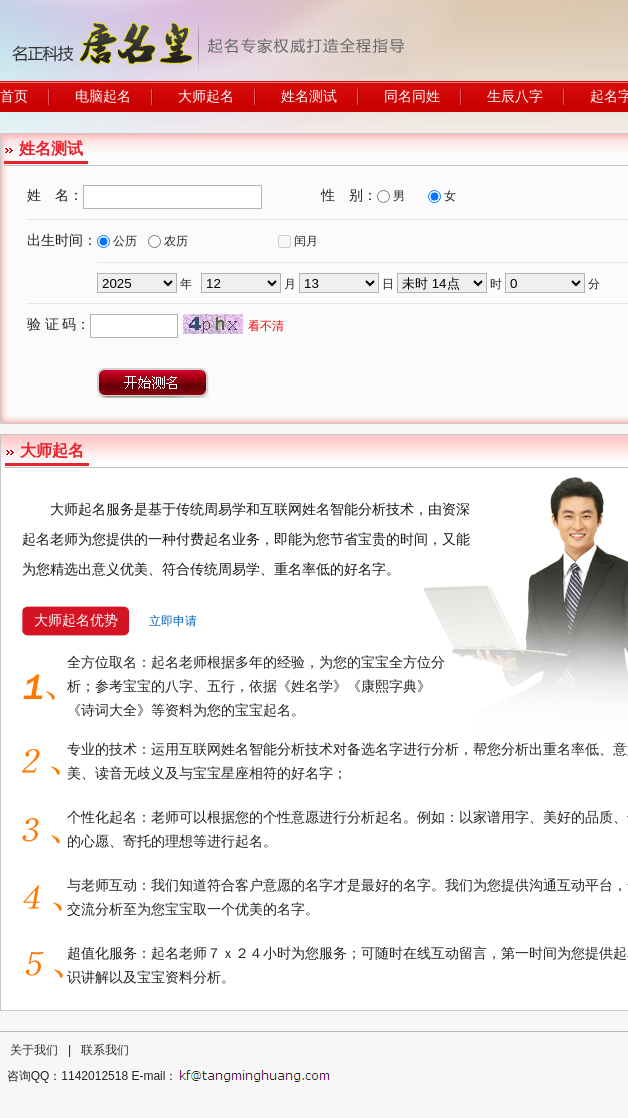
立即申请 (173, 621)
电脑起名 (103, 96)
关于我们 (34, 1050)
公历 (125, 241)
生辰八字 (515, 96)
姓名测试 (309, 96)
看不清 (266, 326)
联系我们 (105, 1050)
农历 (176, 241)
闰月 (306, 241)
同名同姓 (412, 96)
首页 (14, 96)
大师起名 (206, 96)
